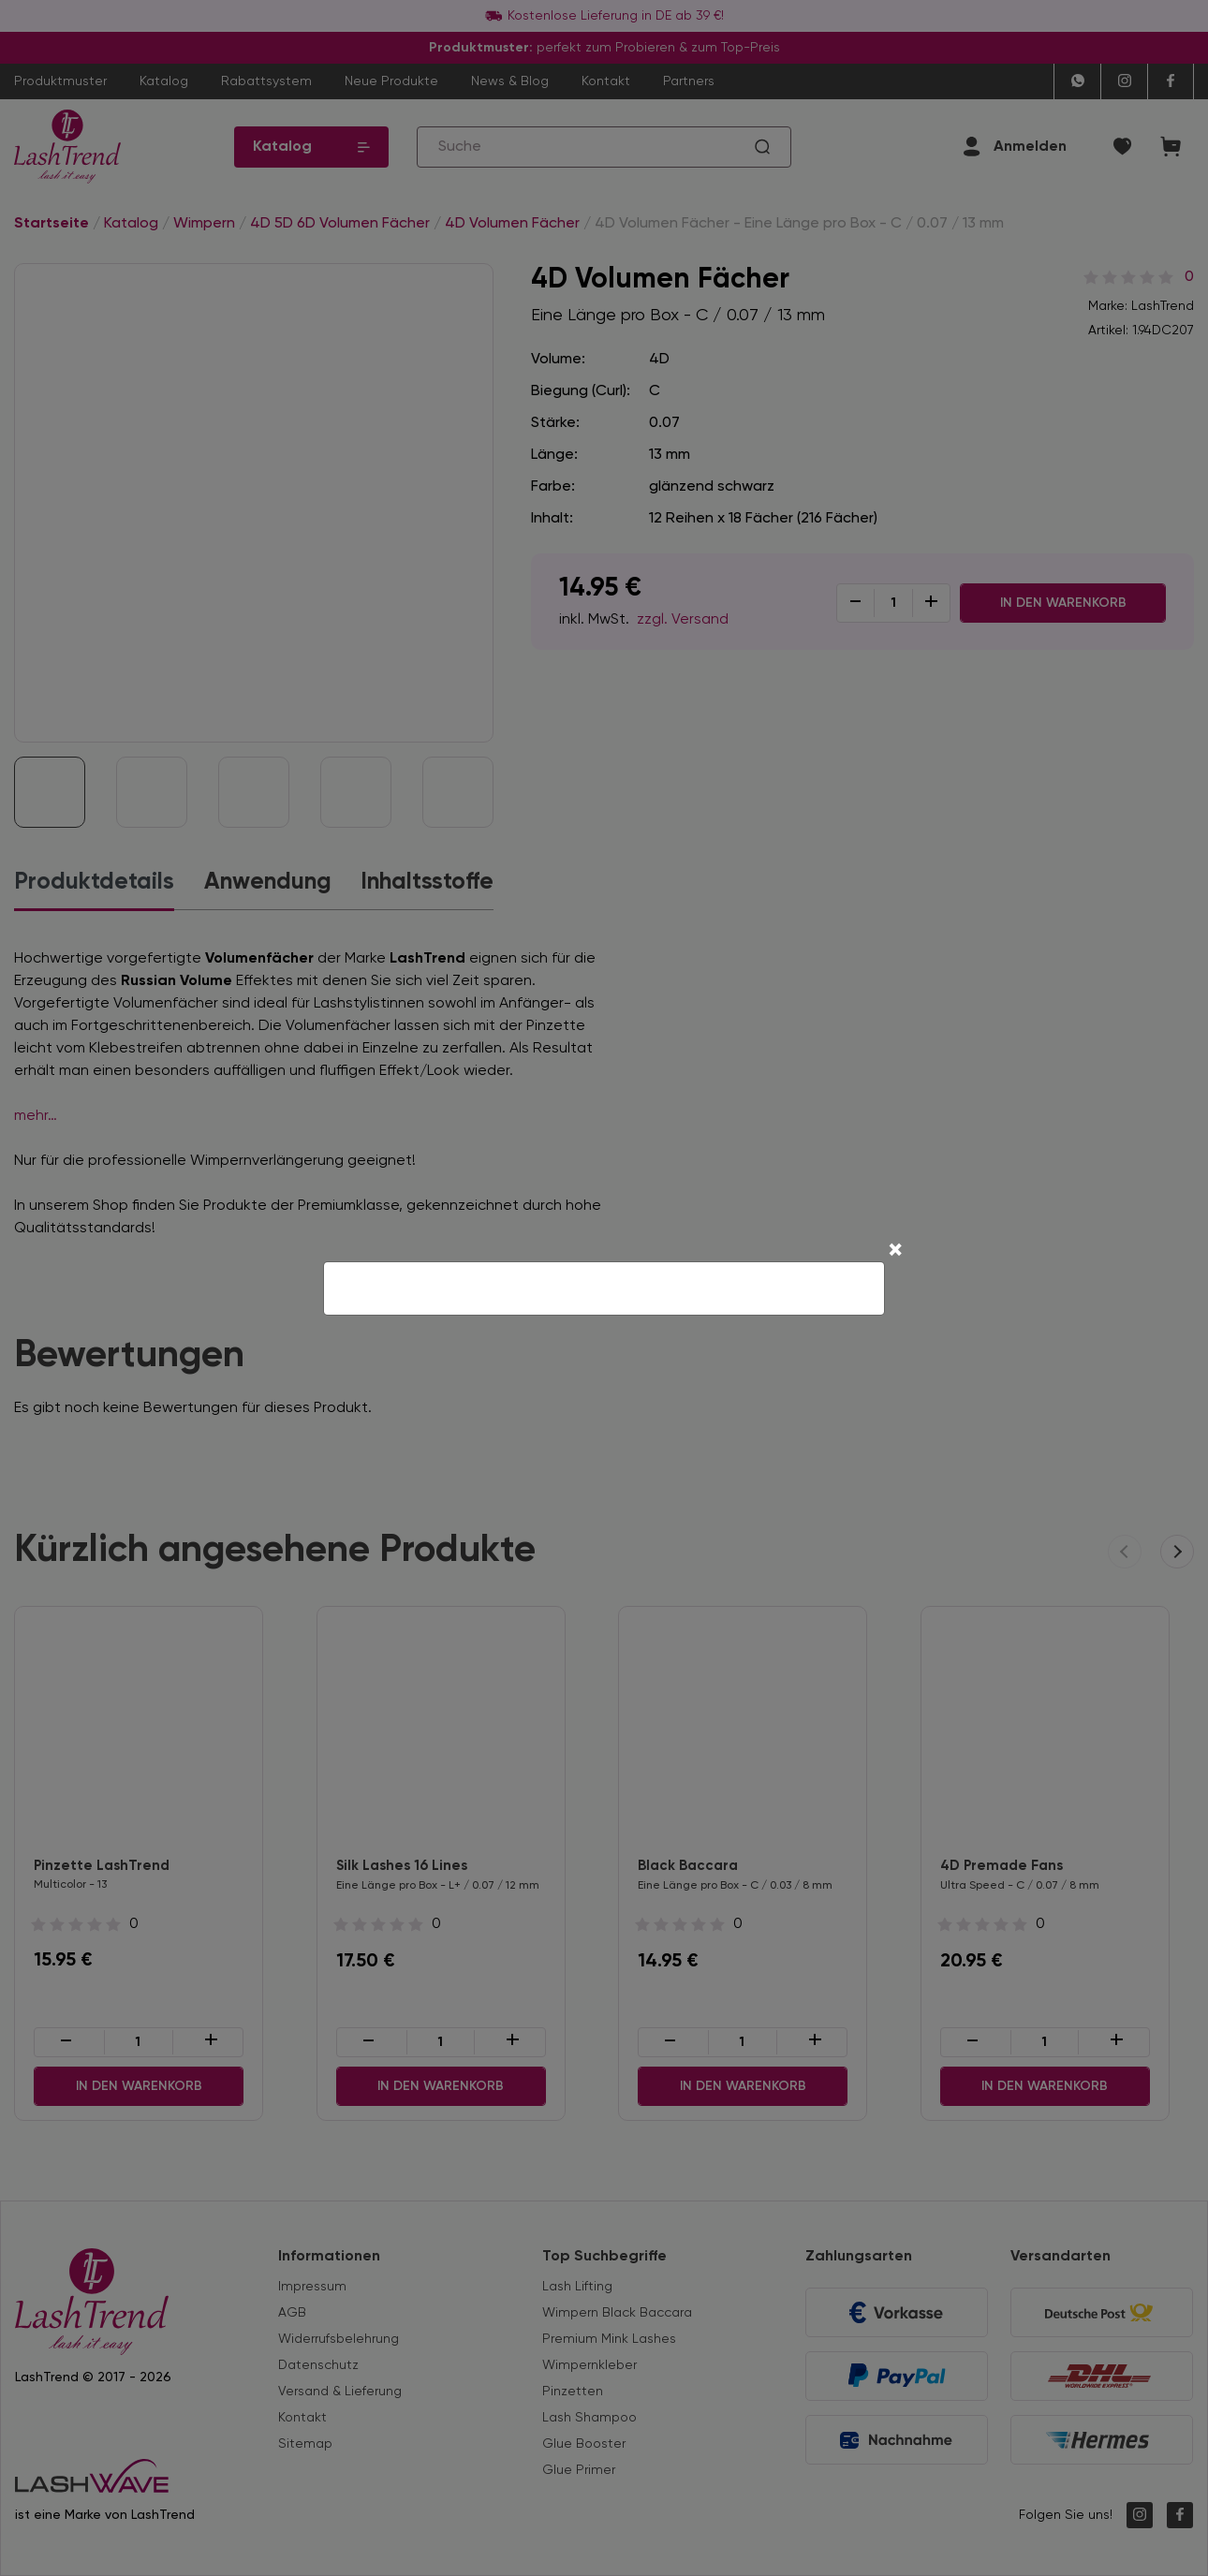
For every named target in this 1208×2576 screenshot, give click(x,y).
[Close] (895, 1252)
